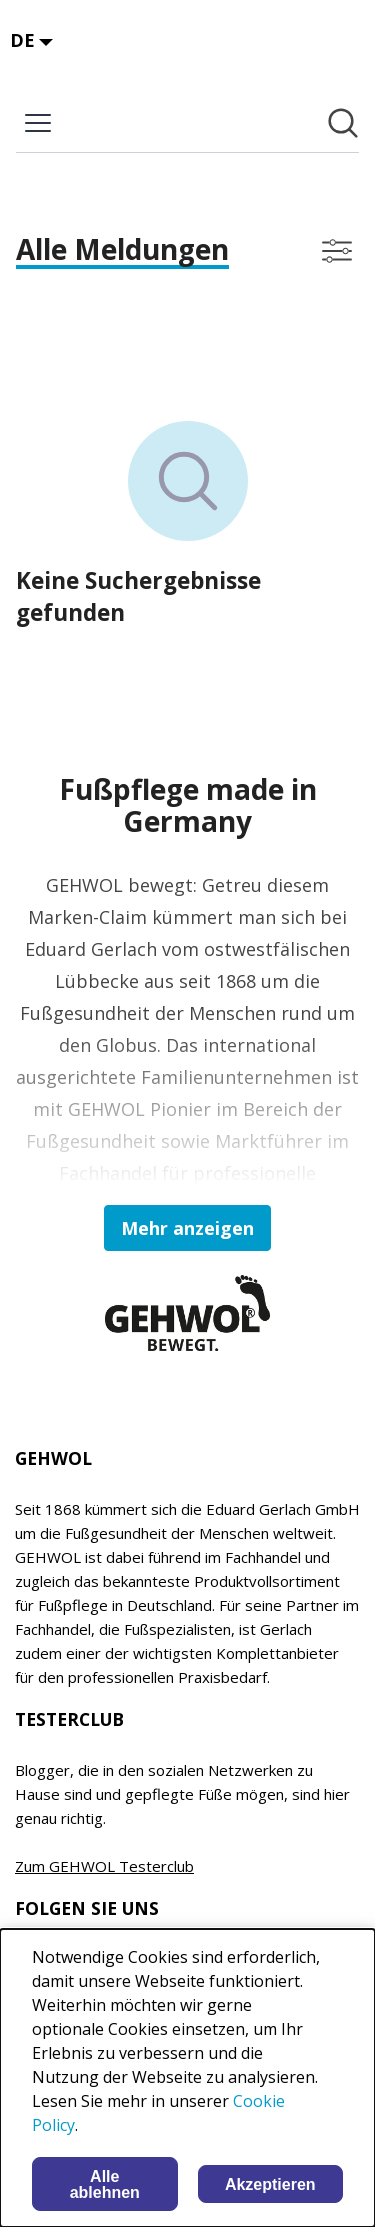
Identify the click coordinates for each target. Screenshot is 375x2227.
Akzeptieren (270, 2184)
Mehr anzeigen (187, 1228)
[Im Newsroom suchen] (343, 123)
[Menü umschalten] (38, 123)
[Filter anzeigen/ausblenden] (337, 251)
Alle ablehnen (105, 2184)
